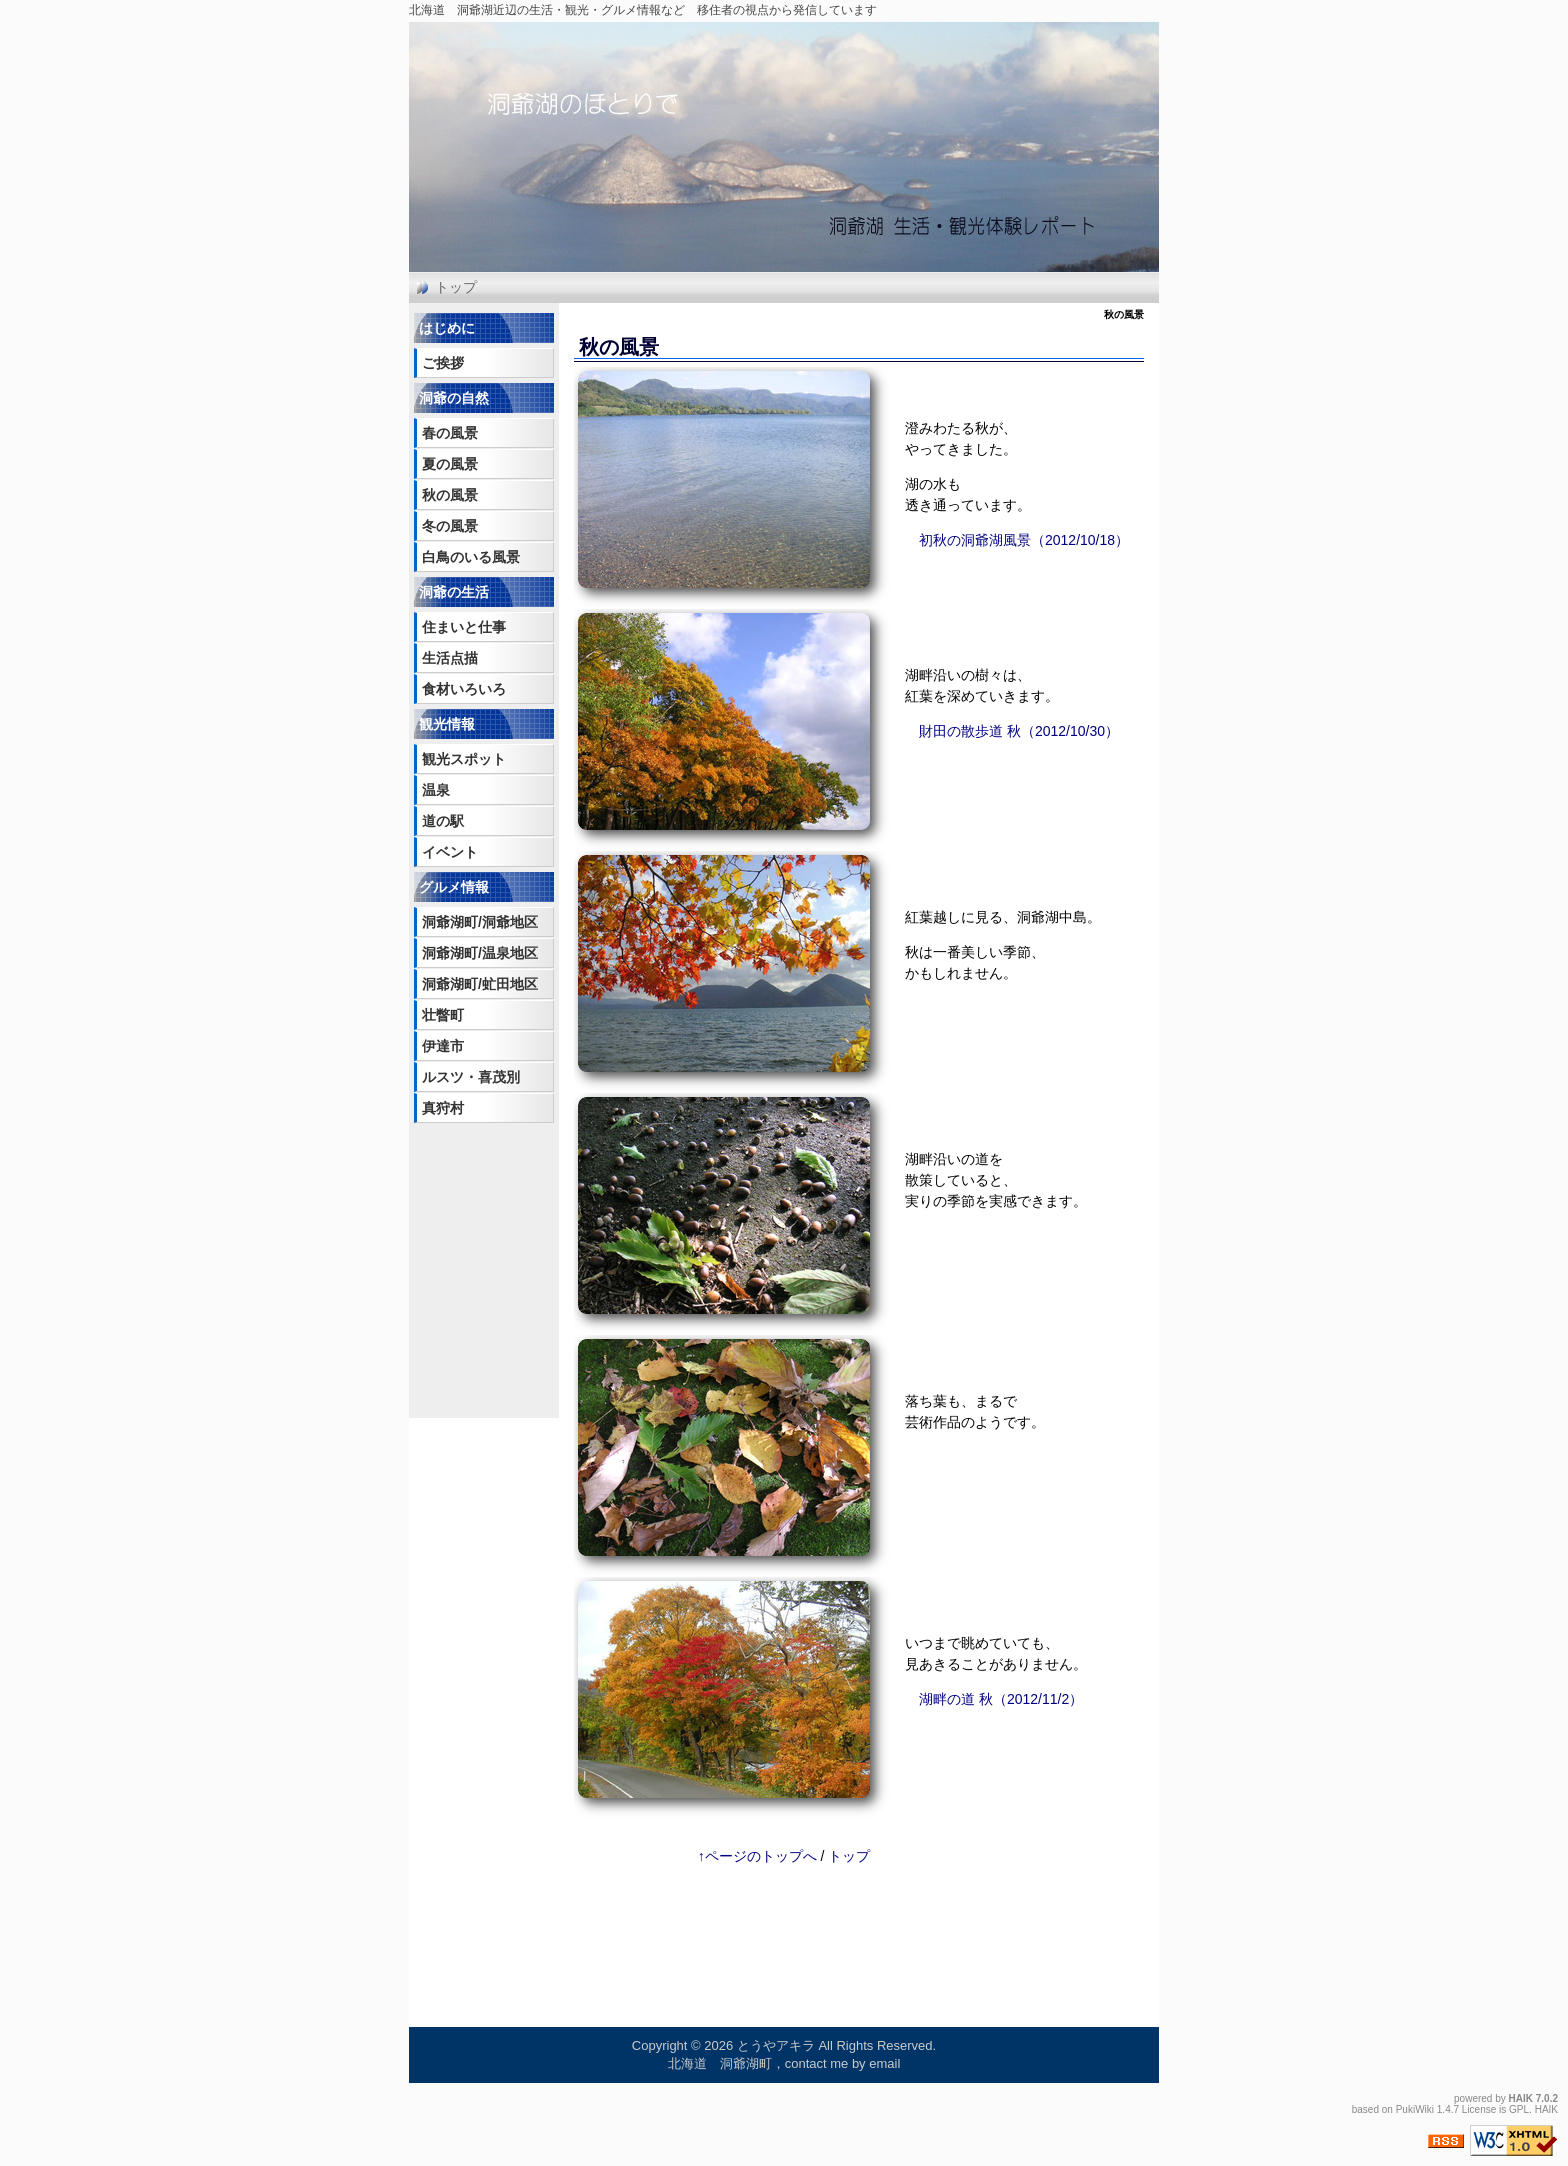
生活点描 (450, 658)
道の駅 (443, 821)
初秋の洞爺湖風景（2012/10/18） (1024, 540)
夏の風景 (450, 464)
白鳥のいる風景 (471, 557)
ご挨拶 (443, 363)
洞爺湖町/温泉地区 (480, 953)
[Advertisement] (474, 1243)
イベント (450, 852)
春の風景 (450, 433)
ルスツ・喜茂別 (471, 1077)
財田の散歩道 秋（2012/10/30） (1019, 731)
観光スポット (464, 759)
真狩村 (443, 1108)
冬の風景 (450, 526)
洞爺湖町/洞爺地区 (480, 922)
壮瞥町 (443, 1015)
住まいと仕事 (464, 627)
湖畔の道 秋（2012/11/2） (1001, 1699)
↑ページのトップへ (757, 1856)
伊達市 (443, 1046)
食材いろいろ (464, 689)
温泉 (436, 790)
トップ (456, 287)
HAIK (1521, 2098)
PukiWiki (1415, 2109)
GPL (1519, 2109)
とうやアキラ (776, 2045)
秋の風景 (450, 495)
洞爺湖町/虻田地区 (480, 984)
